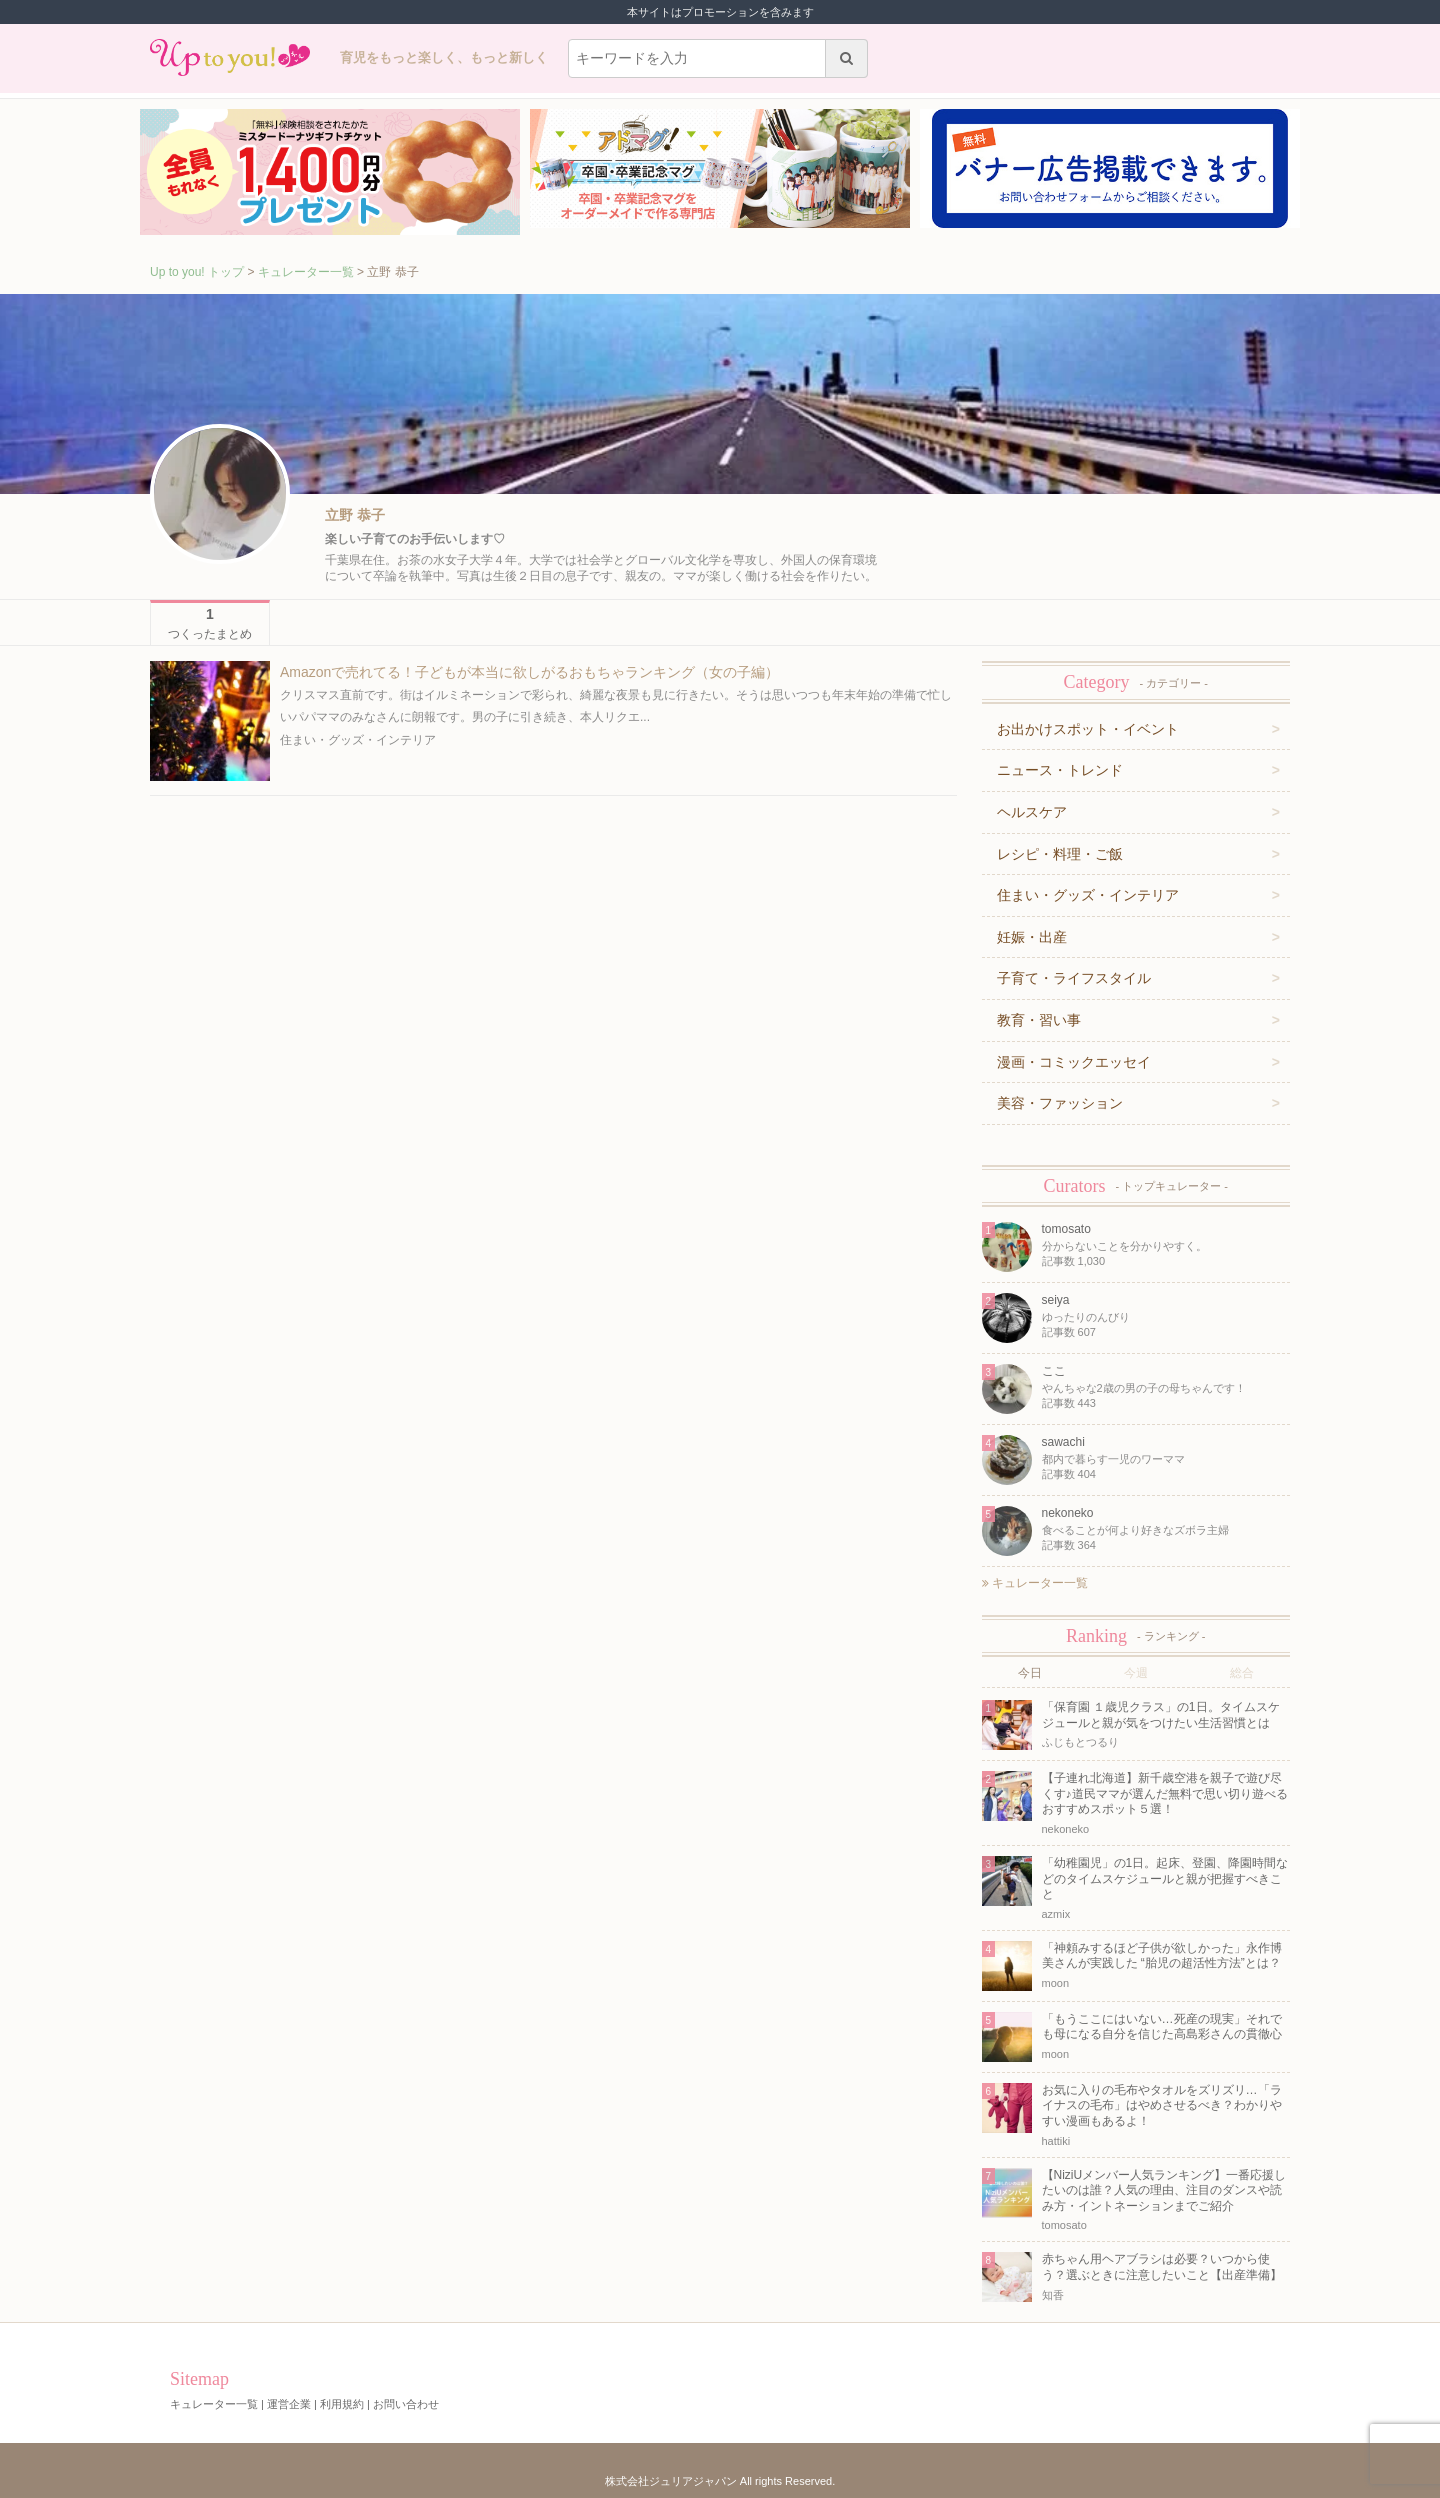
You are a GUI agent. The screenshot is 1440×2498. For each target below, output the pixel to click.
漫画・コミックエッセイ (1074, 1062)
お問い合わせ (406, 2404)
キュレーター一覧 (306, 272)
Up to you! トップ (197, 272)
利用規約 (342, 2404)
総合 (1242, 1673)
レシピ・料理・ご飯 (1060, 854)
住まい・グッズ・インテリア (358, 740)
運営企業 (289, 2404)
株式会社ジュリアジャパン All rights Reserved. (720, 2481)
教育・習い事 (1039, 1020)
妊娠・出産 (1032, 937)
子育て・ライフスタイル (1074, 978)
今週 (1136, 1673)
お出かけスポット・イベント (1088, 729)
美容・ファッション (1060, 1103)
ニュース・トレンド (1060, 770)
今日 (1030, 1673)
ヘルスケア (1032, 812)
